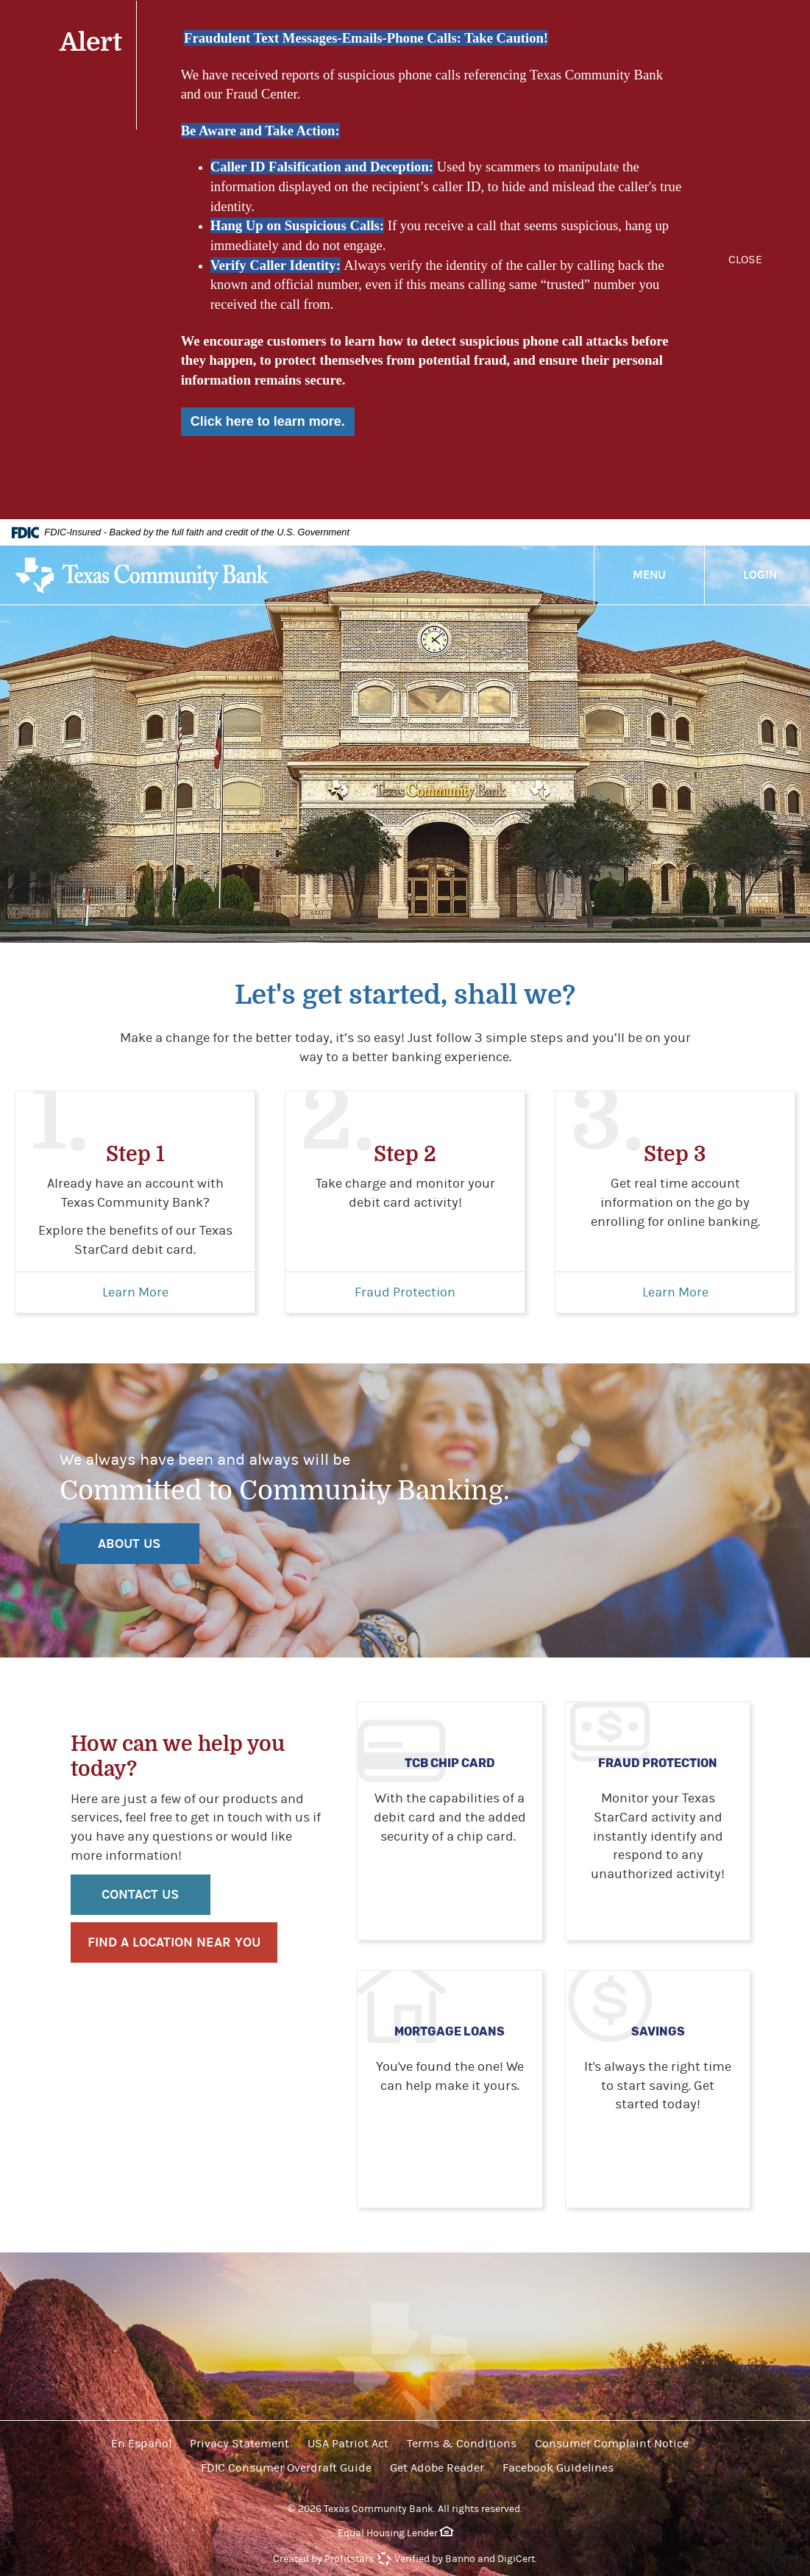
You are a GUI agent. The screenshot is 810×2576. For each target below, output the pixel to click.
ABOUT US (129, 1543)
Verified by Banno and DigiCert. (465, 2559)
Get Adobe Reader (437, 2468)
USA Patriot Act (348, 2443)
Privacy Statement (239, 2443)
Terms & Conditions (461, 2443)
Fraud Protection (405, 1292)
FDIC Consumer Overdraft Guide (286, 2468)
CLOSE (745, 259)
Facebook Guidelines (558, 2468)
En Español (141, 2443)
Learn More (135, 1292)
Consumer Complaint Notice (612, 2443)
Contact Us (140, 1894)
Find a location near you (174, 1942)
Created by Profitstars (323, 2559)
